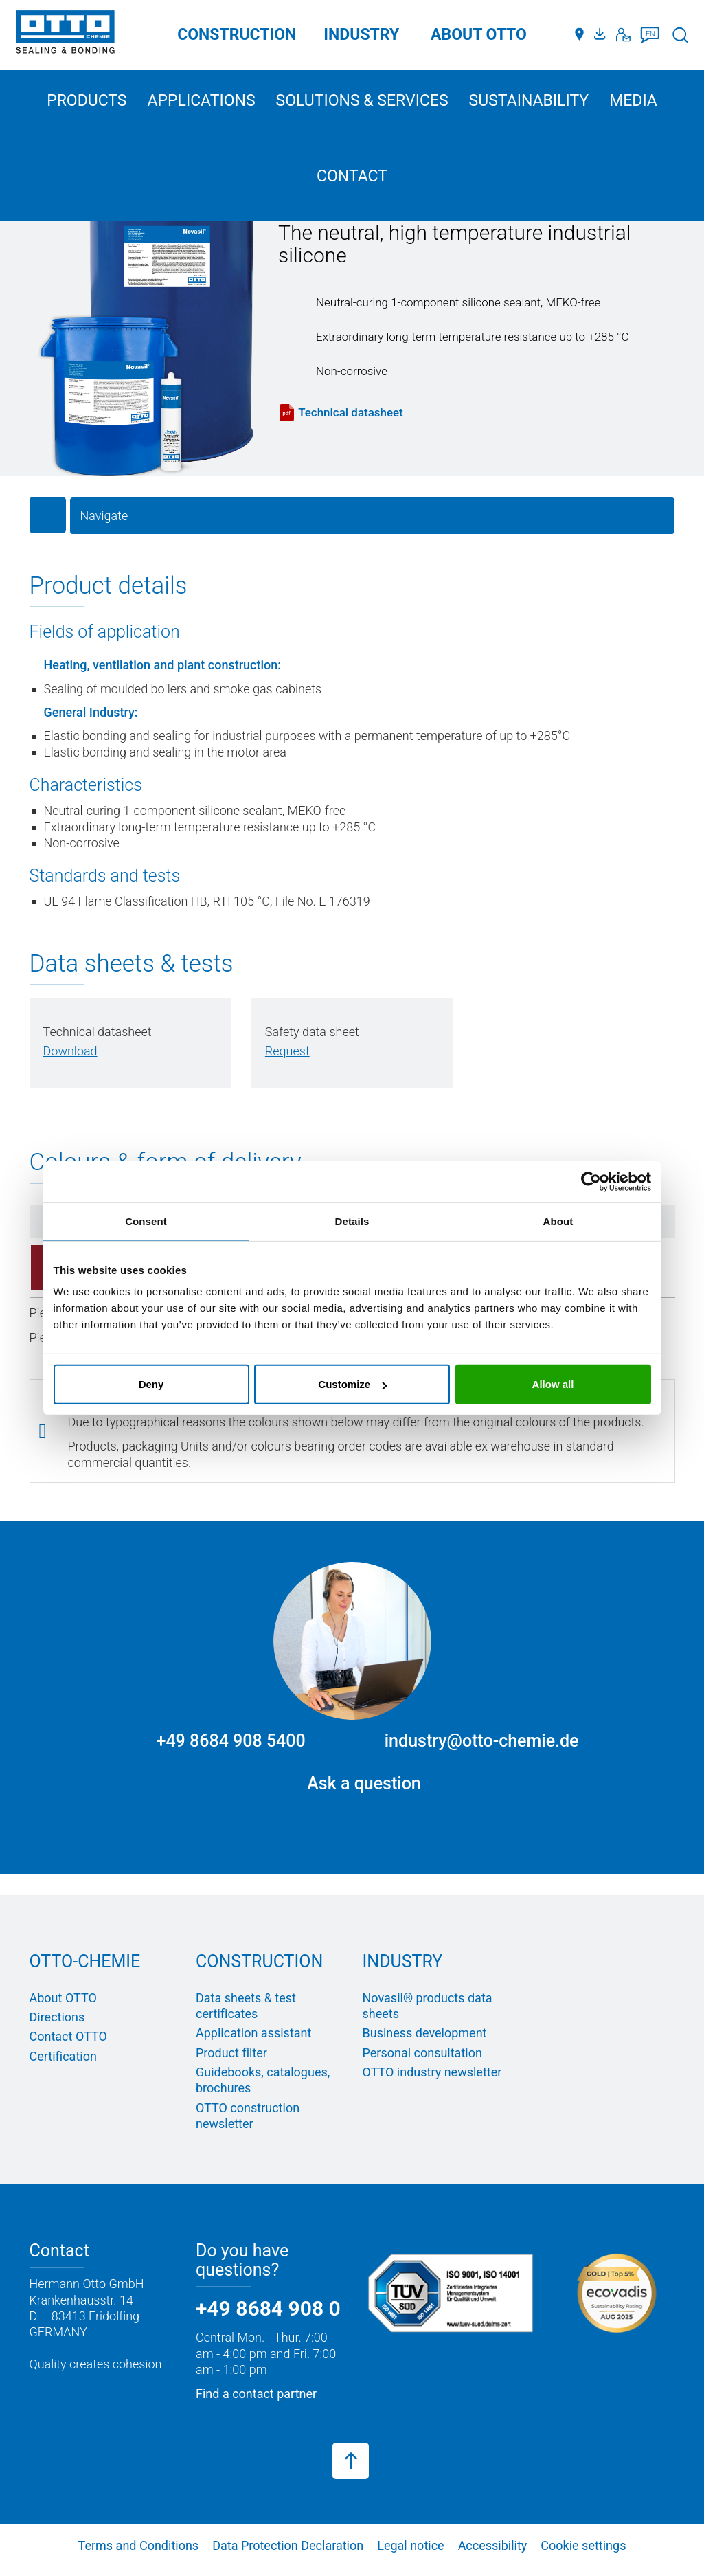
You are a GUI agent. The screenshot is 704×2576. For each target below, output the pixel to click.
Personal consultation (422, 2053)
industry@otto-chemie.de (482, 1741)
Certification (63, 2056)
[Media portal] (601, 35)
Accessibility (492, 2546)
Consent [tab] (146, 1221)
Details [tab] (352, 1221)
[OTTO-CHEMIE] (65, 34)
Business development (425, 2033)
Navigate (104, 515)
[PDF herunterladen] (70, 1051)
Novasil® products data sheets (427, 2006)
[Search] (680, 35)
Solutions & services (362, 100)
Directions (57, 2018)
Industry (361, 34)
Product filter (231, 2053)
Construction (236, 34)
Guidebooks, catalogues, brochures (263, 2080)
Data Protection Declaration (287, 2546)
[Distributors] (579, 35)
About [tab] (558, 1221)
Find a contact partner (256, 2394)
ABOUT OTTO (479, 34)
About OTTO (63, 1998)
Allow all (553, 1384)
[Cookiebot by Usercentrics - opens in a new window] (591, 1181)
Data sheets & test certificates (246, 2006)
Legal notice (410, 2546)
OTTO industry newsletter (432, 2072)
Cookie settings (583, 2546)
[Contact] (623, 35)
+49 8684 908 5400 (231, 1741)
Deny (151, 1384)
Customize (352, 1384)
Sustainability (529, 100)
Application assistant (253, 2033)
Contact (352, 176)
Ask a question (364, 1784)
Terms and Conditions (138, 2546)
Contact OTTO (68, 2037)
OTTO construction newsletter (247, 2116)
